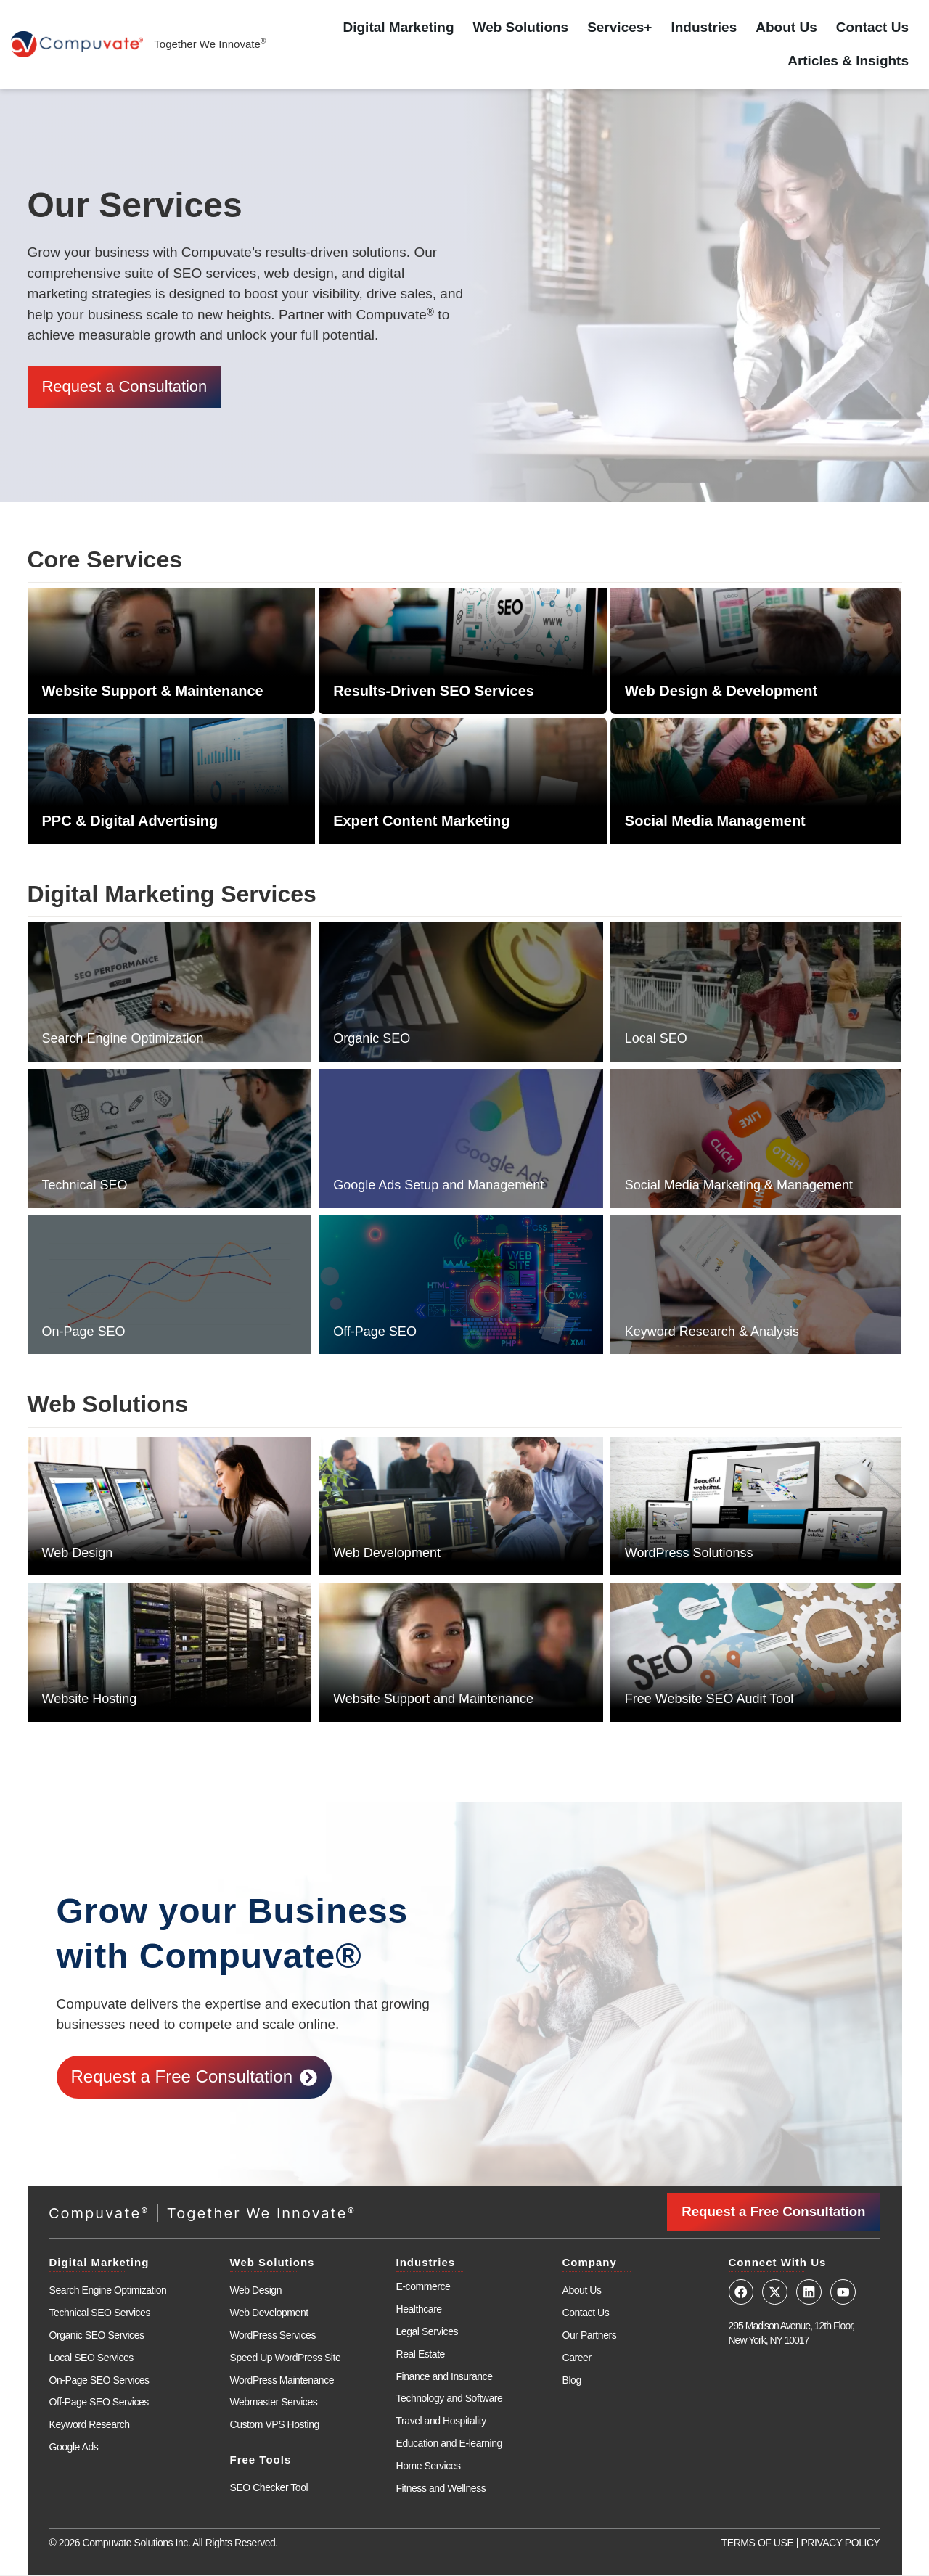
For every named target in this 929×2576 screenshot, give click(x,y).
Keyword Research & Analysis (712, 1333)
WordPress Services (273, 2336)
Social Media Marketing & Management (739, 1187)
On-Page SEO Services (99, 2381)
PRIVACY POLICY (840, 2544)
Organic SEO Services (96, 2336)
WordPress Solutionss (689, 1554)
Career (577, 2358)
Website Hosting (89, 1701)
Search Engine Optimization (123, 1040)
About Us (786, 27)
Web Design (77, 1554)
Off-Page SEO (375, 1333)
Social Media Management (715, 823)
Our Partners (589, 2336)
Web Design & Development (721, 693)
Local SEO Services (91, 2358)
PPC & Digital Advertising (130, 823)
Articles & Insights (848, 60)
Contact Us (872, 27)
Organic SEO (371, 1040)
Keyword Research (89, 2426)
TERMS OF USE (757, 2544)
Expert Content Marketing (421, 823)
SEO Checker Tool (269, 2489)
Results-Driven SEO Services (433, 693)
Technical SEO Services (100, 2314)
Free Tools (261, 2461)
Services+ (619, 27)
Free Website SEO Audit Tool (709, 1701)
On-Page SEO (84, 1333)
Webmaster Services (274, 2403)
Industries (704, 27)
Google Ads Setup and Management (438, 1187)
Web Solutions (521, 27)
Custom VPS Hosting (274, 2426)
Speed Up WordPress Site (285, 2358)
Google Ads (74, 2448)
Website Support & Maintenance (152, 693)
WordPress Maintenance (282, 2381)
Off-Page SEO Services (99, 2403)
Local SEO (656, 1040)
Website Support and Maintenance (433, 1701)
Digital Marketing (398, 27)
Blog (571, 2381)
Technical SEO (85, 1187)
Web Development (387, 1554)
